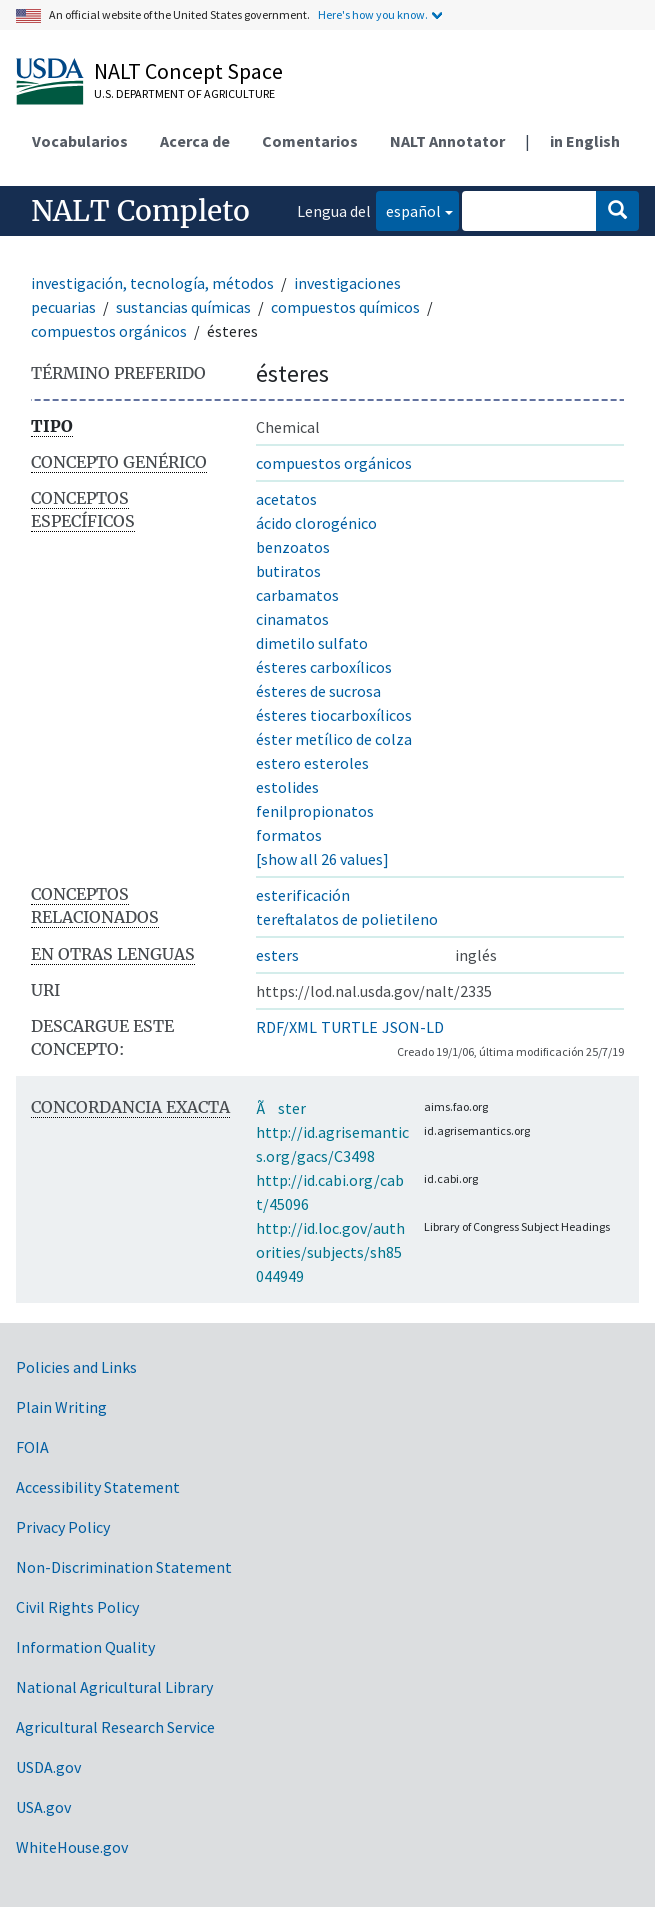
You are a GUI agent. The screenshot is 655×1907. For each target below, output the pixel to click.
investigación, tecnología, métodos (152, 283)
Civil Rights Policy (77, 1607)
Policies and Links (76, 1367)
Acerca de (195, 141)
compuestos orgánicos (109, 331)
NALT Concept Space (188, 71)
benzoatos (293, 547)
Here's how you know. (373, 14)
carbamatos (297, 595)
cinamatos (292, 619)
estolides (287, 787)
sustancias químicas (183, 307)
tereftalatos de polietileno (347, 919)
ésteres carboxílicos (324, 667)
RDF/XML (286, 1027)
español (408, 209)
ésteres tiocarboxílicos (334, 715)
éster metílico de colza (334, 739)
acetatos (286, 499)
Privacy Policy (63, 1527)
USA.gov (43, 1807)
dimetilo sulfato (312, 643)
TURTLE (349, 1027)
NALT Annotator (447, 141)
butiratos (288, 571)
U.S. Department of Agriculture (184, 93)
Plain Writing (61, 1407)
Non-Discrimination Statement (124, 1567)
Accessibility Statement (98, 1487)
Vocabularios (80, 141)
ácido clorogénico (316, 523)
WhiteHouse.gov (72, 1847)
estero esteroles (312, 763)
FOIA (32, 1447)
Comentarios (310, 141)
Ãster (281, 1108)
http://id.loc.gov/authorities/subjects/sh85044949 (330, 1252)
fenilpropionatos (315, 811)
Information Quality (85, 1647)
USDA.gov (48, 1767)
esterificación (303, 895)
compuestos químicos (345, 307)
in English (585, 141)
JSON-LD (413, 1027)
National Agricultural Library (114, 1687)
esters (277, 955)
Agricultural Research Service (115, 1727)
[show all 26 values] (322, 859)
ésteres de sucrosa (318, 691)
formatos (289, 835)
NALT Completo (140, 211)
